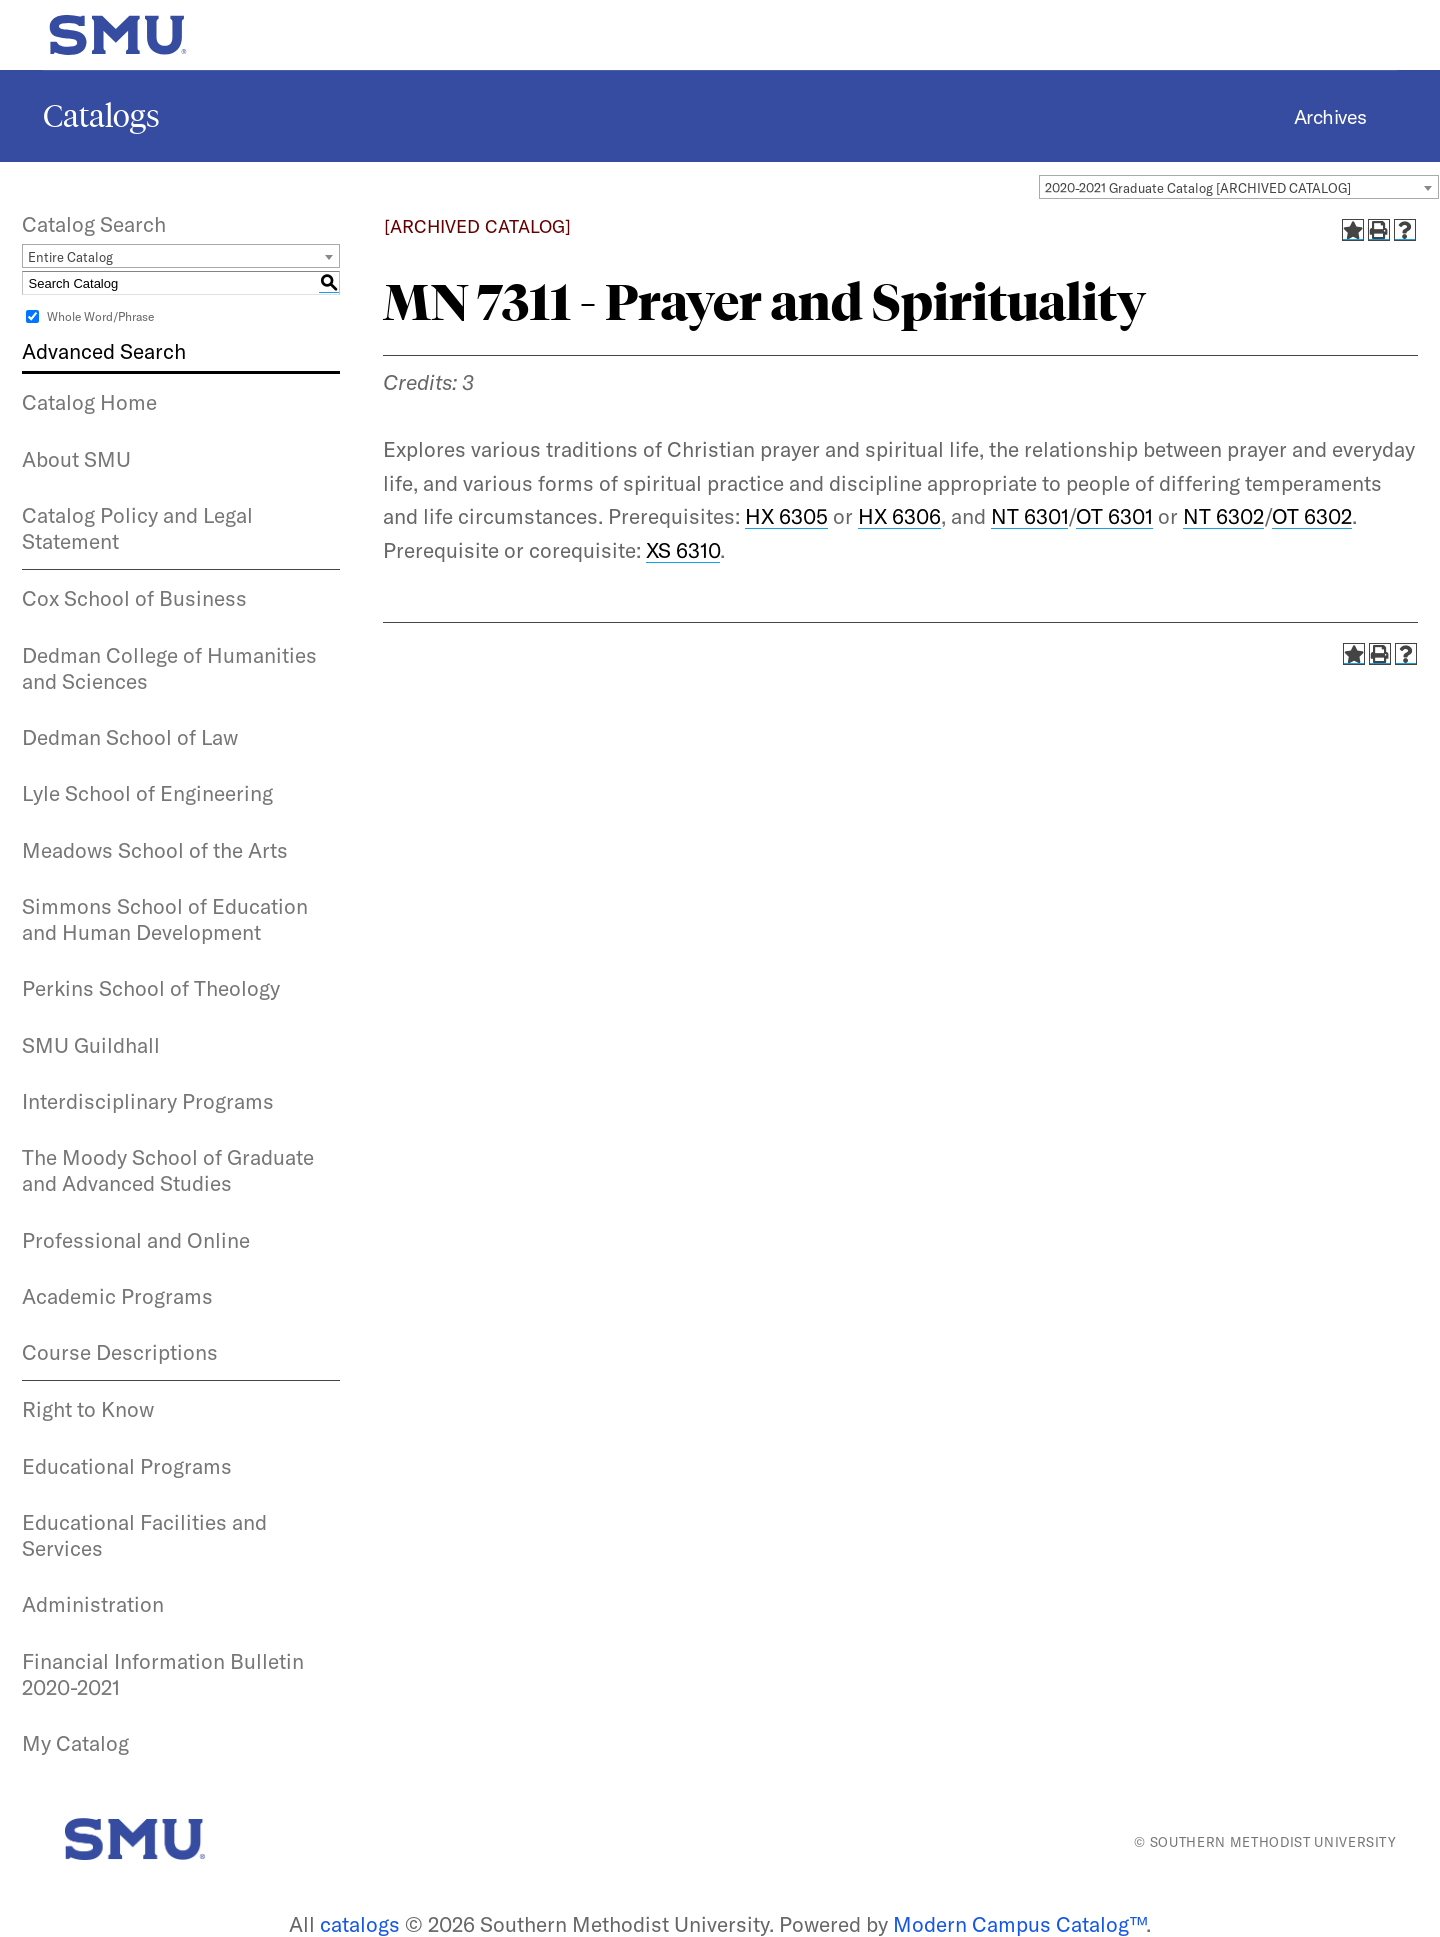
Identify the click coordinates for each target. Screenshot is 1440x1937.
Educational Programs (127, 1466)
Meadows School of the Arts (155, 850)
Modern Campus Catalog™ (1019, 1924)
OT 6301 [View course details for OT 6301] (1114, 516)
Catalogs (101, 116)
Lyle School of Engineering (147, 793)
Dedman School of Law (130, 737)
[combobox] (1239, 187)
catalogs (360, 1924)
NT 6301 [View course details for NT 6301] (1029, 516)
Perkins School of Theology (151, 988)
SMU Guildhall (91, 1045)
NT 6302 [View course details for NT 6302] (1223, 516)
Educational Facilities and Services (144, 1535)
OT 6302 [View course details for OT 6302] (1312, 516)
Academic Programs (117, 1296)
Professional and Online (136, 1240)
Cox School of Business (134, 598)
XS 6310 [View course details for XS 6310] (683, 550)
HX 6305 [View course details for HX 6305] (786, 516)
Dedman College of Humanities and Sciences (169, 668)
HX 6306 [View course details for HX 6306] (899, 516)
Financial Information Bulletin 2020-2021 (163, 1674)
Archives (1330, 116)
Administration (93, 1604)
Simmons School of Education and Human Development (165, 919)
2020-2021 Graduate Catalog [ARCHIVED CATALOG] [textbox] (1198, 188)
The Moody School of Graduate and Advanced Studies (168, 1170)
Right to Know (88, 1409)
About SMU (76, 459)
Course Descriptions (120, 1352)
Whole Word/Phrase (100, 316)
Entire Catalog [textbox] (70, 257)
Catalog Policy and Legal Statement (137, 528)
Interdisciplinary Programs (148, 1101)
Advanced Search (104, 351)
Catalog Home (89, 402)
